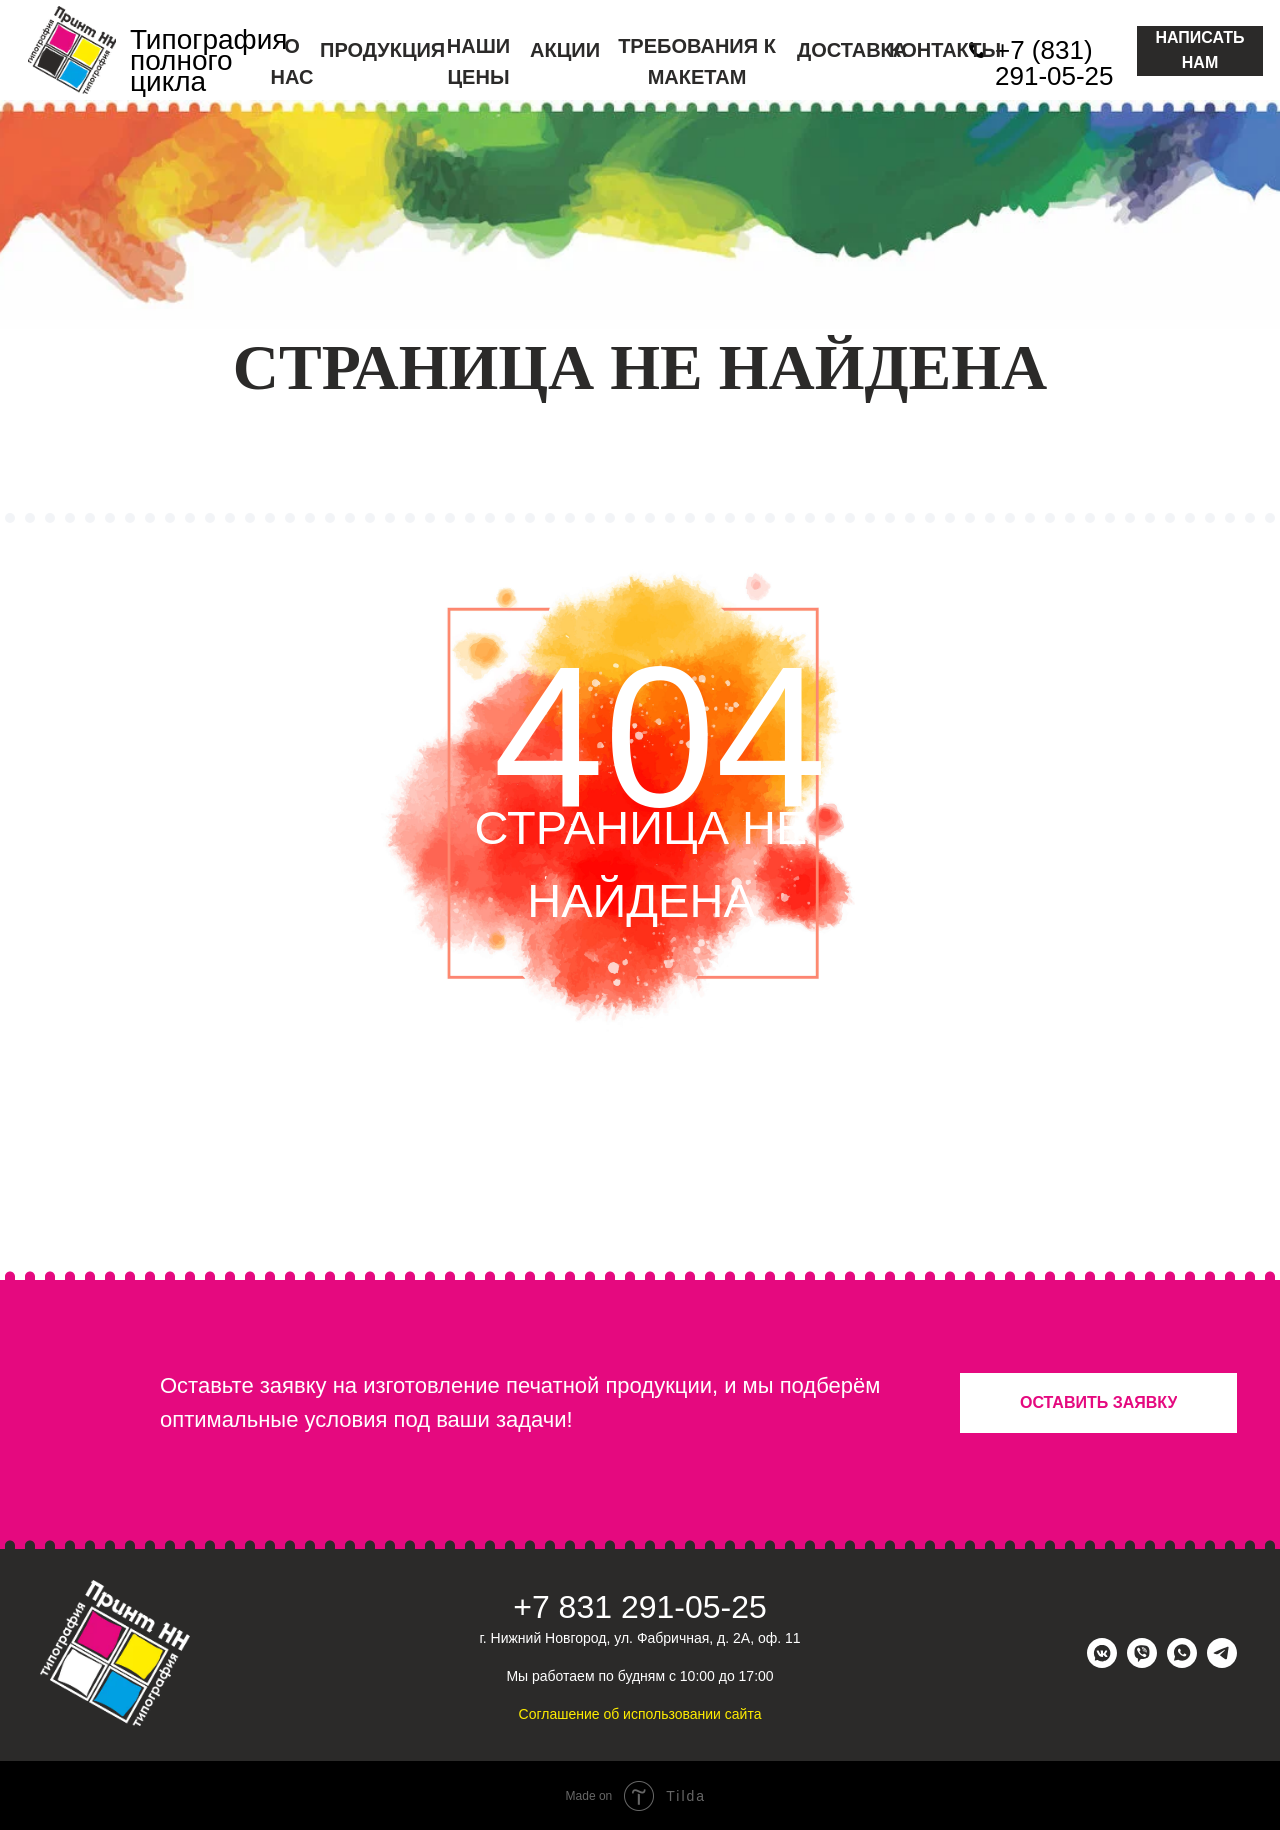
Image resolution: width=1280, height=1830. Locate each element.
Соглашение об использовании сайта (640, 1714)
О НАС (292, 61)
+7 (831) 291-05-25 (1054, 63)
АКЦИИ (565, 50)
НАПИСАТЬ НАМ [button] (1199, 50)
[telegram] (1222, 1662)
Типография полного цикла (208, 60)
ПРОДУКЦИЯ (382, 50)
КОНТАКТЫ (945, 50)
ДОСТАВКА (852, 50)
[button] (1098, 1403)
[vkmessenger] (1102, 1662)
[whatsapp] (1182, 1662)
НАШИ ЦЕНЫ (478, 61)
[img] (72, 50)
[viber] (1142, 1662)
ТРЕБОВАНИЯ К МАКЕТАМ (697, 61)
